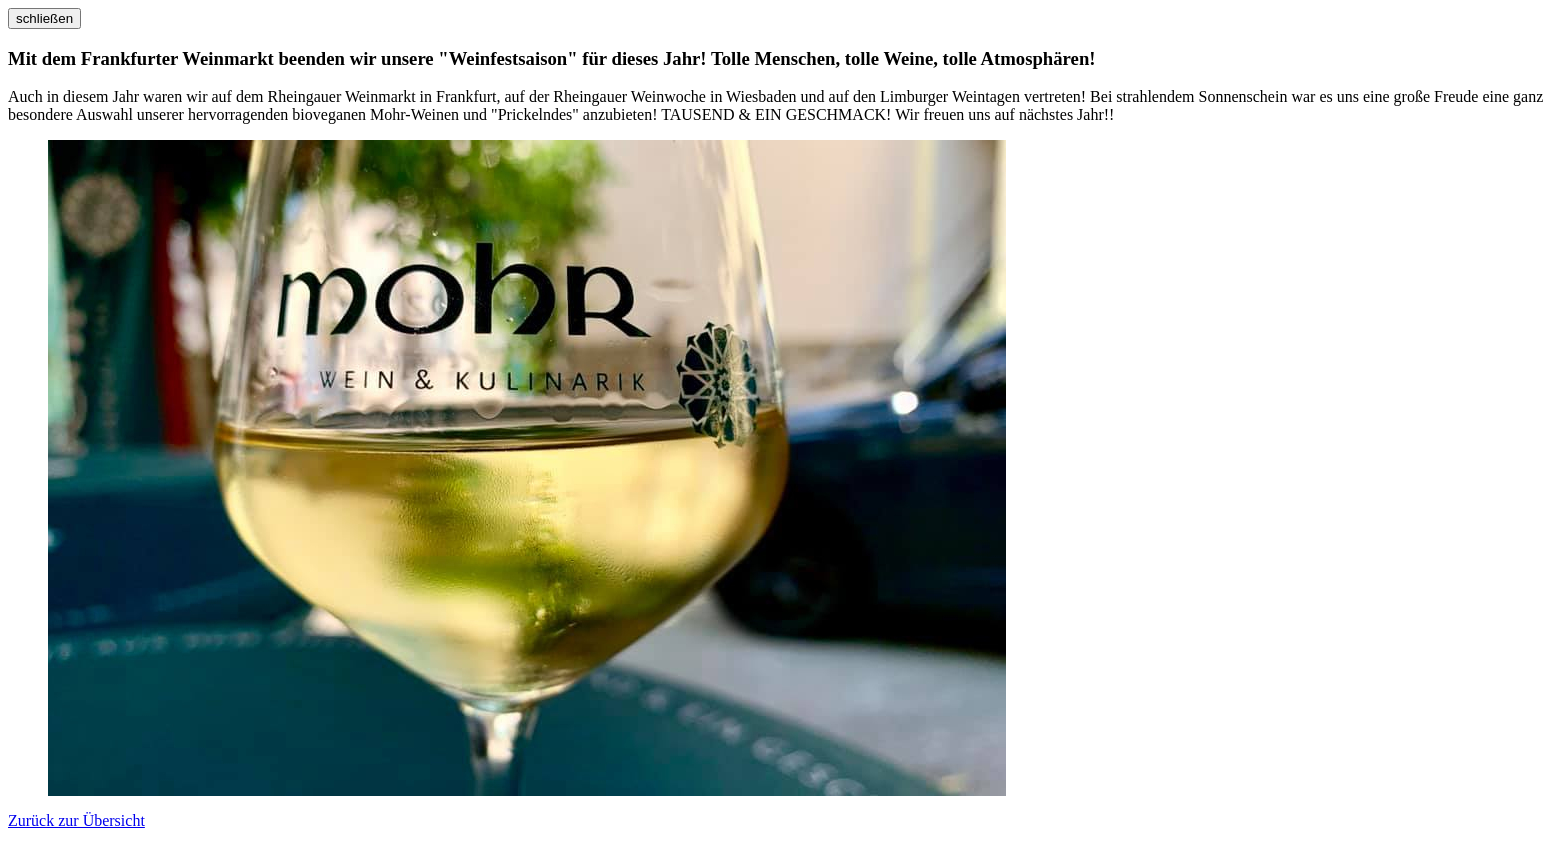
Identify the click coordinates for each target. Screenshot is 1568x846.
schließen (44, 18)
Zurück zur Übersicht (76, 820)
